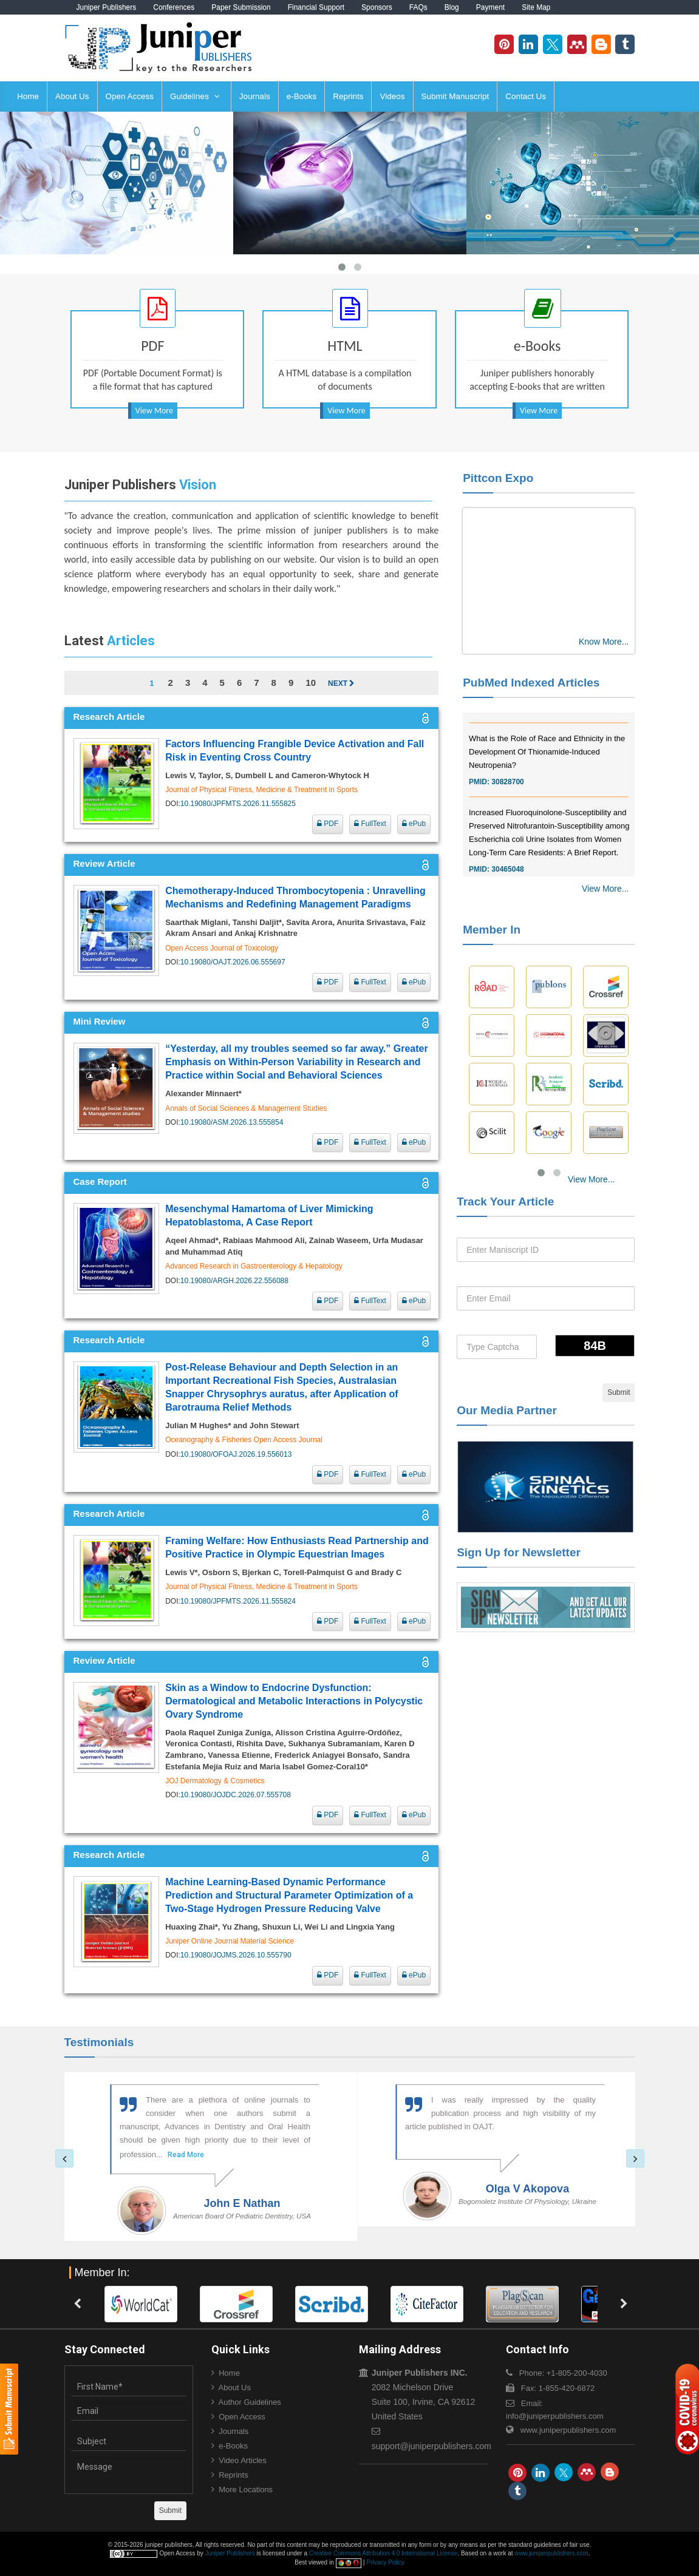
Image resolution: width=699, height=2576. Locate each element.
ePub (414, 823)
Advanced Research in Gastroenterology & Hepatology (254, 1266)
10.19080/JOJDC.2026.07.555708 (235, 1795)
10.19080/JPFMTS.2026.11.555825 (238, 803)
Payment (490, 7)
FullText (370, 823)
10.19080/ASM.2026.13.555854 (231, 1122)
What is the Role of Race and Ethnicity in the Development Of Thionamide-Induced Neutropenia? (547, 769)
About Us (72, 96)
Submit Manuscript (455, 96)
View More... (605, 888)
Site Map (536, 7)
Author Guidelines (250, 2402)
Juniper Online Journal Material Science (229, 1941)
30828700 (508, 799)
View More (154, 410)
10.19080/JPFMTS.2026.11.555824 (238, 1601)
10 (310, 682)
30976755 (508, 724)
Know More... (604, 641)
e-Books (302, 96)
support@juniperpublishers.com (431, 2446)
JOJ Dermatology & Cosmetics (214, 1781)
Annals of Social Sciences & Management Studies (246, 1108)
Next (341, 683)
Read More (166, 2155)
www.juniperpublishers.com (568, 2430)
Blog (452, 7)
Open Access (130, 96)
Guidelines (195, 96)
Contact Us (525, 96)
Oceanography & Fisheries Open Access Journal (243, 1439)
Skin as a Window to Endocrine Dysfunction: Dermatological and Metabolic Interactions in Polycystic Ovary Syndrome (294, 1701)
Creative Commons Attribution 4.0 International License (383, 2553)
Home (28, 96)
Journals (254, 96)
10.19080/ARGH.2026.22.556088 (234, 1280)
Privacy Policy (385, 2562)
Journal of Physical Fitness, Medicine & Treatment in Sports (261, 789)
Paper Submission (240, 7)
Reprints (348, 96)
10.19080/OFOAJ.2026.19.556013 (236, 1454)
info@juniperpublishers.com (555, 2416)
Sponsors (376, 7)
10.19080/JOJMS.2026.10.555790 (236, 1955)
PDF (327, 823)
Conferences (173, 7)
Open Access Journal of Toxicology (221, 948)
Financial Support (316, 7)
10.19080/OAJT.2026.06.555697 (232, 962)
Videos (392, 96)
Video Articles (243, 2460)
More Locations (246, 2489)
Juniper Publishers (107, 7)
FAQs (418, 7)
